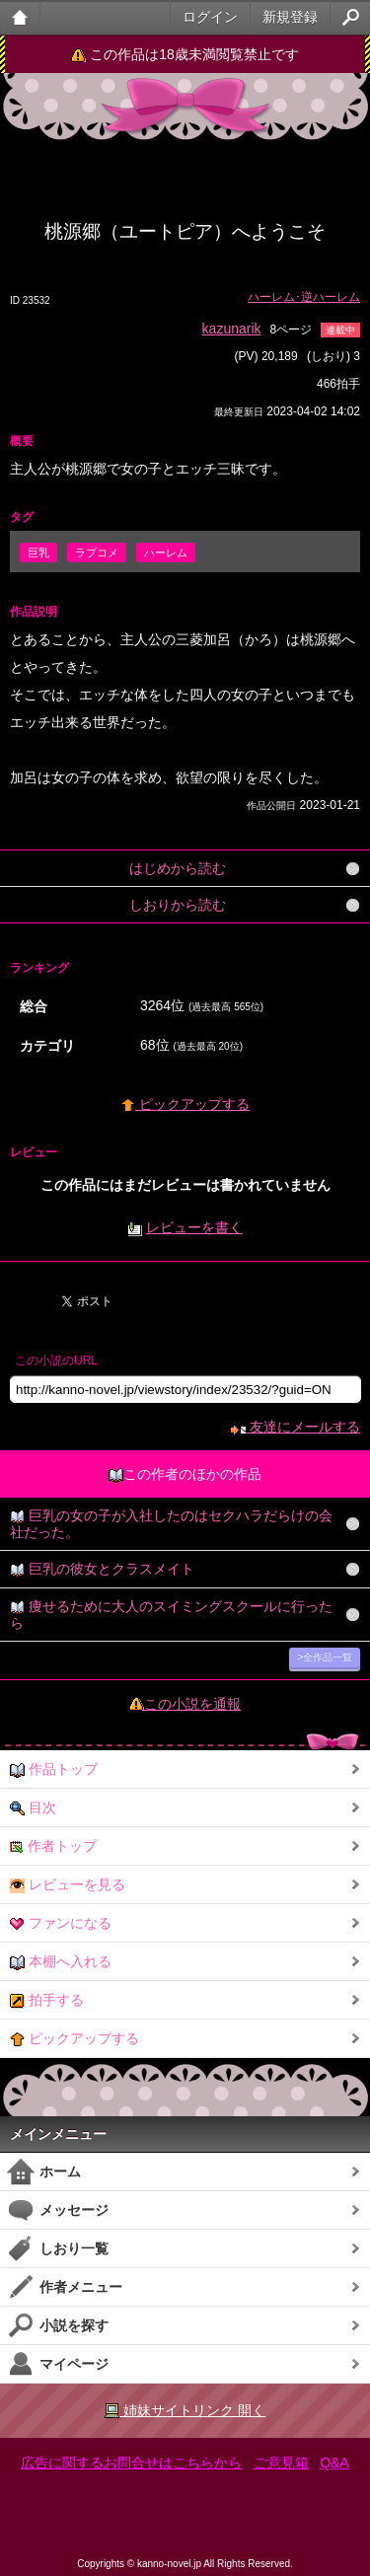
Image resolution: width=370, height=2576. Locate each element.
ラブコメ (96, 552)
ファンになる (60, 1923)
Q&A (334, 2462)
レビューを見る (67, 1885)
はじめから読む (177, 868)
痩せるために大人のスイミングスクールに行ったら (171, 1614)
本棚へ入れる (60, 1961)
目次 (33, 1808)
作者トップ (53, 1846)
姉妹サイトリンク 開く (185, 2410)
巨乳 (38, 552)
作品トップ (54, 1769)
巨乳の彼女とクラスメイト (102, 1569)
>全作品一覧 (324, 1657)
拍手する (47, 2000)
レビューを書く (194, 1227)
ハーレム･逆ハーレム (304, 297)
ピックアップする (185, 1104)
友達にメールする (295, 1427)
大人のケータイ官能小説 (20, 17)
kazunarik (231, 328)
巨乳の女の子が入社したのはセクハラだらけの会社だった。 (171, 1524)
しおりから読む (177, 905)
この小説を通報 (192, 1704)
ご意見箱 (281, 2462)
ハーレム (165, 552)
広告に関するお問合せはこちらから (131, 2462)
